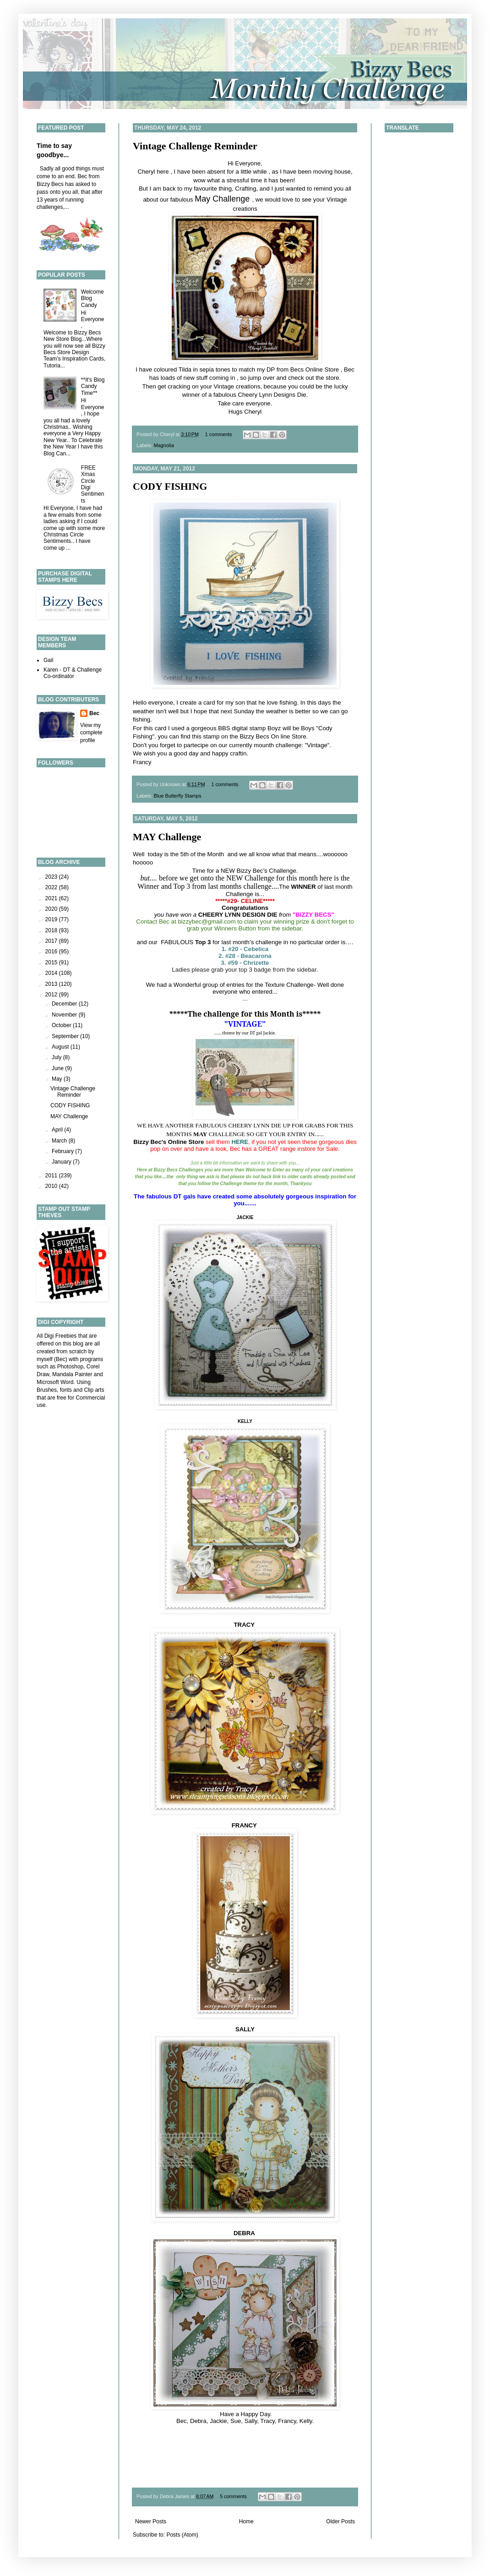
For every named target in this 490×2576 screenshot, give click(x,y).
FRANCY (245, 1825)
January (62, 1162)
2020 (52, 909)
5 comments (233, 2496)
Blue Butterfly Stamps (177, 796)
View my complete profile (91, 733)
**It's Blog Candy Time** (93, 386)
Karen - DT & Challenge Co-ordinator (73, 673)
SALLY (245, 2029)
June (58, 1068)
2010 (52, 1186)
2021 (52, 898)
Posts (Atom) (182, 2535)
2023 (52, 877)
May (58, 1079)
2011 (52, 1175)
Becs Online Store (314, 369)
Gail (48, 660)
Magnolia (164, 445)
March (60, 1141)
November (65, 1015)
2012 (52, 994)
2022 (52, 887)
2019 (52, 919)
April (58, 1130)
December (65, 1004)
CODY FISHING (170, 486)
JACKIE (245, 1217)
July (57, 1057)
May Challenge (222, 198)
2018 (52, 930)
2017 (52, 941)
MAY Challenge (167, 836)
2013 (52, 984)
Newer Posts (150, 2521)
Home (246, 2521)
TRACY (245, 1624)
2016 (52, 951)
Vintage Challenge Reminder (195, 146)
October (62, 1025)
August (61, 1047)
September (66, 1036)
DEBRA (245, 2233)
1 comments (218, 434)
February (63, 1151)
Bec (94, 713)
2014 (52, 973)
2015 (52, 962)
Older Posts (340, 2521)
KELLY (245, 1421)
